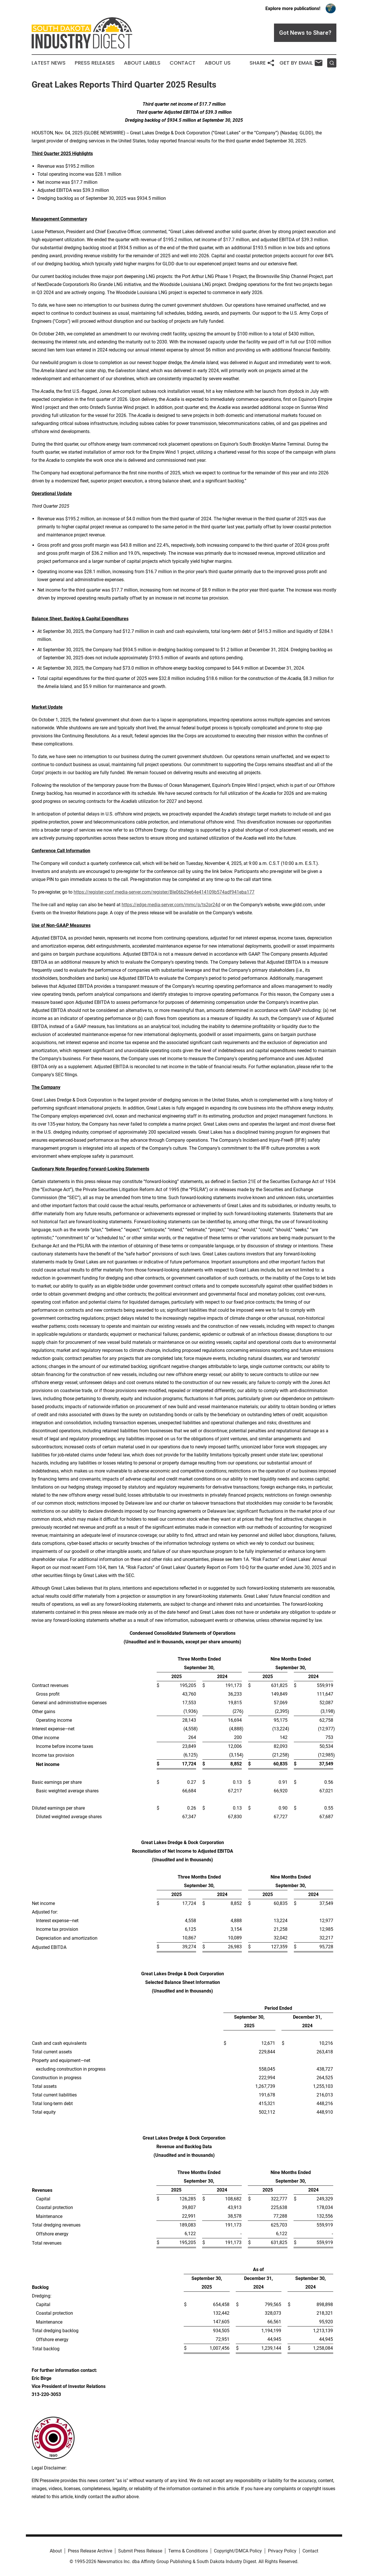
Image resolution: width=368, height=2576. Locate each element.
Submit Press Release (140, 2551)
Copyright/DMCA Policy (238, 2551)
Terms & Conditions (188, 2551)
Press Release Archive (90, 2551)
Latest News (49, 63)
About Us (218, 63)
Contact (182, 63)
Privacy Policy (282, 2551)
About (56, 2551)
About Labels (142, 63)
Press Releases (95, 63)
